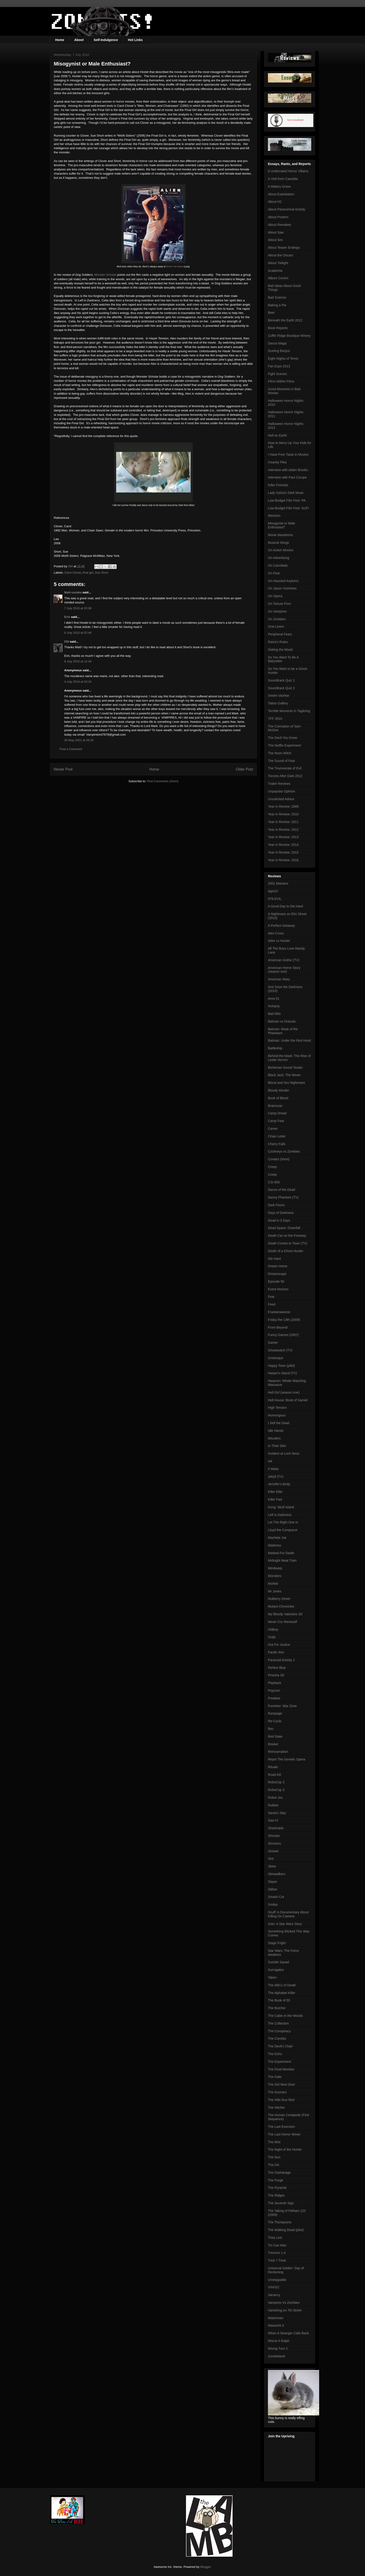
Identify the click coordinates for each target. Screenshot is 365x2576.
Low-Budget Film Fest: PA (287, 500)
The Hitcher (276, 2107)
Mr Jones (274, 1591)
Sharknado (276, 1828)
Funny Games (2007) (283, 1335)
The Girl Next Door (281, 2084)
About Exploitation (281, 194)
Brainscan (275, 1106)
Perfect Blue (277, 1668)
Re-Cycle (274, 1721)
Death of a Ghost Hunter (285, 1251)
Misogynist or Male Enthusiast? (281, 525)
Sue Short (101, 572)
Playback (274, 1683)
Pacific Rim (276, 1652)
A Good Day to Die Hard (285, 906)
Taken (272, 1977)
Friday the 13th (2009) (284, 1320)
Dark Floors (276, 1205)
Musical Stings (278, 542)
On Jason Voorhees (282, 588)
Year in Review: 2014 (283, 845)
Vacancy (274, 2295)
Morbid (273, 1583)
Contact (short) (279, 1159)
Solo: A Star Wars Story (285, 1924)
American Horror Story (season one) (284, 970)
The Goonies (277, 2092)
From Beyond (277, 1327)
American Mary (279, 979)
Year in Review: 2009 (283, 806)
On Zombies (277, 619)
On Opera (275, 596)
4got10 (273, 891)
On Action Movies (280, 550)
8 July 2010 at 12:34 (77, 661)
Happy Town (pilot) (281, 1365)
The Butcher (277, 2008)
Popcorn (274, 1690)
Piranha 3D (276, 1675)
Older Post (244, 769)
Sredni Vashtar (278, 695)
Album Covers (278, 278)
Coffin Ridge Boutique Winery (289, 335)
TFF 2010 (275, 718)
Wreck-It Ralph (278, 2341)
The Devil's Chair (280, 2046)
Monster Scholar (105, 274)
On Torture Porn (279, 604)
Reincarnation (278, 1751)
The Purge (275, 2180)
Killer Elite (275, 1492)
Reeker (273, 1744)
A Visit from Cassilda (283, 179)
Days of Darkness (281, 1213)
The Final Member (281, 2069)
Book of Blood (278, 1098)
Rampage (275, 1713)
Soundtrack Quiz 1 (281, 680)
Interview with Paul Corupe (287, 477)
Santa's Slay (277, 1813)
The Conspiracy (279, 2031)
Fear (271, 1296)
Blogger (205, 2567)
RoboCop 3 (276, 1782)
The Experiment (279, 2061)
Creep (272, 1167)
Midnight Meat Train (282, 1560)
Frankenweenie (279, 1312)
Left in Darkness (279, 1515)
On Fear (274, 573)
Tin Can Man (277, 2245)
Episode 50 (276, 1281)
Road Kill (274, 1775)
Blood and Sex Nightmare (286, 1083)
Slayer (272, 1882)
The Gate (274, 2077)
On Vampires (277, 611)
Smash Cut (276, 1897)
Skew (272, 1866)
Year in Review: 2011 (283, 822)
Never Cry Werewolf (282, 1622)
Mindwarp (275, 1568)
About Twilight (278, 263)
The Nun (274, 2157)
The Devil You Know (282, 738)
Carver (273, 1128)
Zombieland (276, 2356)
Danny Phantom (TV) (283, 1197)
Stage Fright (277, 1943)
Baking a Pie (277, 305)
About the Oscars (280, 255)
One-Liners (276, 626)
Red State (275, 1736)
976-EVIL (274, 899)
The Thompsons (279, 2222)
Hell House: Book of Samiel (288, 1400)
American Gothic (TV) (283, 960)
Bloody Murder (278, 1090)
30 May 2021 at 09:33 (79, 740)
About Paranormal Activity (286, 209)
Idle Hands (276, 1431)
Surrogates (276, 1970)
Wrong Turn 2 (278, 2348)
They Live (275, 2237)
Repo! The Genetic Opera (286, 1759)
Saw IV (273, 1820)
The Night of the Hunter (285, 2149)
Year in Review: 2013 (283, 837)
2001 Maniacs (278, 883)
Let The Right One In (283, 1522)
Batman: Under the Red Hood (289, 1040)
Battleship (275, 1048)
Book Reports (278, 328)
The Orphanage (279, 2172)
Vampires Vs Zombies (284, 2302)
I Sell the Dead (278, 1423)
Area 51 (273, 998)
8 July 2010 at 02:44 (77, 632)
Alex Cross (276, 933)
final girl (88, 572)
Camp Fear (276, 1121)
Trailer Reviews (279, 783)
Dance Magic (277, 343)
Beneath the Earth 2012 (285, 320)
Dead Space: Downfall (284, 1228)
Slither (272, 1889)
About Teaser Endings (284, 247)
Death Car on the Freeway (287, 1235)
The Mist (274, 2142)
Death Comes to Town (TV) (287, 1243)
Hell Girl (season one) (283, 1392)
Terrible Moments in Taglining (289, 711)
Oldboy (273, 1629)
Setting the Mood (280, 649)
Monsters (274, 1576)
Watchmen (275, 2318)
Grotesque (275, 1358)
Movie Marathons (280, 535)
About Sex (275, 240)
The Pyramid (277, 2188)
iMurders (274, 1438)
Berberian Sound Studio (285, 1067)
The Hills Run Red (281, 2100)
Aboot (79, 40)
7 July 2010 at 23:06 (77, 608)
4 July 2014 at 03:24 (77, 681)
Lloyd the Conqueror (282, 1530)
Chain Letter (277, 1136)
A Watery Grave (279, 186)
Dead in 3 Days (279, 1220)
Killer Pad (275, 1499)
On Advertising (278, 558)
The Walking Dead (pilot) (286, 2230)
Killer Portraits (278, 485)
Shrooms (274, 1843)
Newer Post (63, 769)
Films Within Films (281, 381)
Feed (271, 1304)
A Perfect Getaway (281, 925)
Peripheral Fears (280, 634)
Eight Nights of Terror (283, 358)
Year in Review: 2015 (283, 852)
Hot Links (135, 40)
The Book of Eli (279, 2000)
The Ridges (276, 2195)
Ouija (272, 1637)
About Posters (278, 217)
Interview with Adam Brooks (288, 470)
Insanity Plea (277, 462)
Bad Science (277, 297)
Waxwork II (276, 2325)
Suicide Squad (278, 1962)
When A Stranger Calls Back (288, 2333)
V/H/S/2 (273, 2287)
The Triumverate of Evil (284, 768)
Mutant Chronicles (281, 1606)
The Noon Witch (279, 753)
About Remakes (279, 225)
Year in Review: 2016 (283, 860)
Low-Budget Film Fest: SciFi (288, 508)
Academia (275, 270)
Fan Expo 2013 (279, 366)
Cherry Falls (276, 1144)
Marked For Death (281, 1553)
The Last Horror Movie (284, 2134)
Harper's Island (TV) (282, 1373)
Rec (271, 1729)
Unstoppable (277, 2280)
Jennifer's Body (279, 1484)
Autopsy (274, 1006)
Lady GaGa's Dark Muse (286, 493)
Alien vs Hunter (279, 941)
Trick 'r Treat (277, 2260)
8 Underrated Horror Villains (288, 171)
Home (59, 40)
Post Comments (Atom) (162, 781)
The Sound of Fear (281, 761)
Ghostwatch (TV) (280, 1350)
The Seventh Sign (281, 2203)
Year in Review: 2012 (283, 829)
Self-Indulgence (106, 40)
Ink (270, 1461)
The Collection (278, 2023)
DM (66, 641)
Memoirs (274, 515)
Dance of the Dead (281, 1190)
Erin (67, 617)
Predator (274, 1698)
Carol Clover (72, 572)
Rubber (273, 1805)
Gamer (273, 1342)
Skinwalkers (276, 1874)
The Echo (275, 2054)
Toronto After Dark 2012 (285, 776)
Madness (274, 1545)
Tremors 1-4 (277, 2253)
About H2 (274, 201)
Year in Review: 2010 (283, 814)
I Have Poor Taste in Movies (288, 454)
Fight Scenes (277, 374)
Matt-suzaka (72, 592)
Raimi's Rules (278, 642)
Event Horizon (278, 1289)
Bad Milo (274, 1014)
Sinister (273, 1851)
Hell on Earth (277, 435)
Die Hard (274, 1258)
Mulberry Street (279, 1599)
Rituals (273, 1767)
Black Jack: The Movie (284, 1075)
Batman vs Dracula (281, 1021)
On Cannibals (278, 565)
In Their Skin (277, 1446)
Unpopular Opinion (281, 791)
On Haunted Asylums (283, 581)
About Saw (276, 232)
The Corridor (277, 2038)
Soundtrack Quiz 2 (281, 688)
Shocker (274, 1836)
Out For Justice (279, 1644)
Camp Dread (277, 1113)
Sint (271, 1858)
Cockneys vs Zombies (284, 1151)
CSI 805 (274, 1182)
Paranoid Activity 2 (281, 1660)
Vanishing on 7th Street (285, 2310)
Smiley (273, 1904)
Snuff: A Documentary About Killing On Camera (288, 1914)
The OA (273, 2165)
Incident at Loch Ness (283, 1453)
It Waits (273, 1469)
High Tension (277, 1407)
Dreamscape (277, 1274)
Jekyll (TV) (275, 1476)
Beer (271, 312)
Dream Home (277, 1266)
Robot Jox (275, 1797)
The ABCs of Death (282, 1985)
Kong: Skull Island (281, 1507)
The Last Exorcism (281, 2126)
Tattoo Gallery (278, 703)
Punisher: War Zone (282, 1706)
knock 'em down (174, 266)
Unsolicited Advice (281, 799)
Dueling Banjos (279, 351)
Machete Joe (277, 1537)
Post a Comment (71, 749)
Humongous (277, 1415)
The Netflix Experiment (284, 745)
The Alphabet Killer (281, 1993)
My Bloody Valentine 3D (285, 1614)
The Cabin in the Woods (285, 2016)
